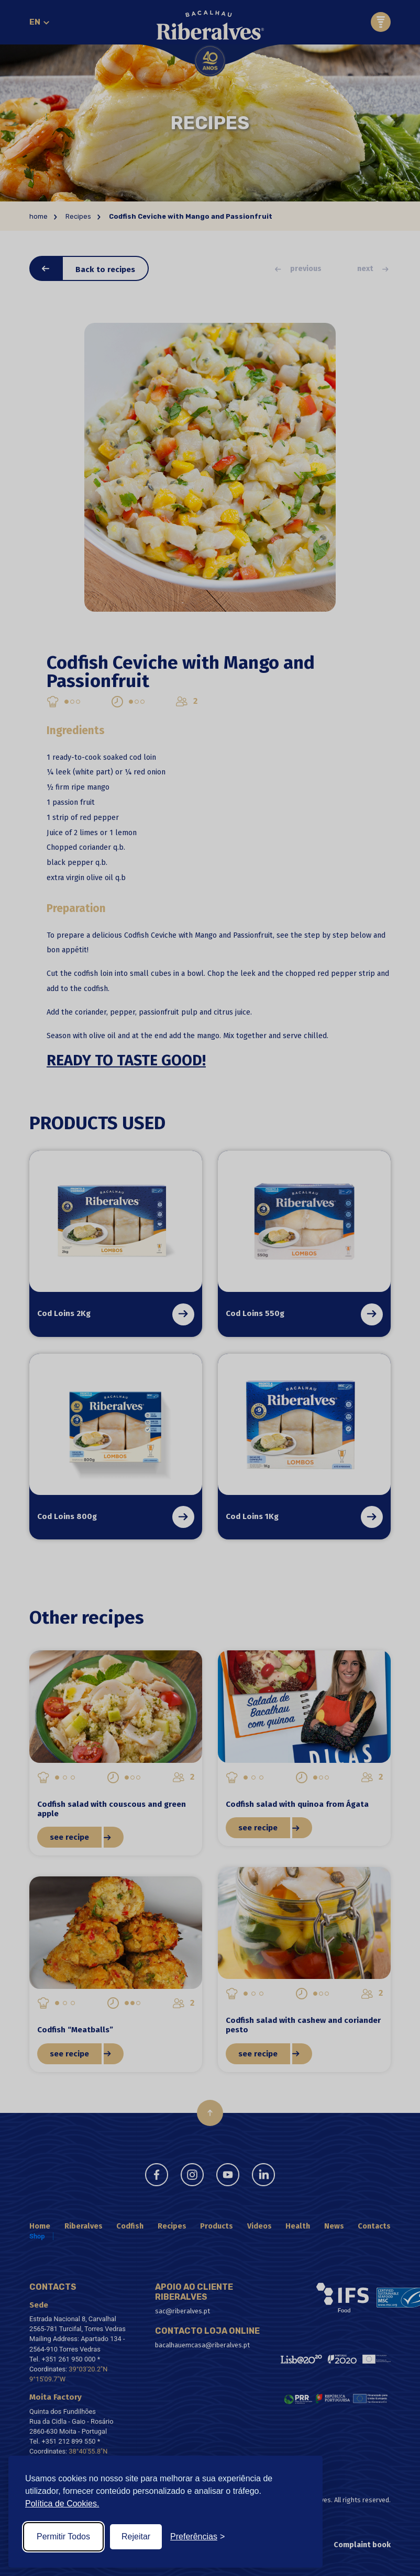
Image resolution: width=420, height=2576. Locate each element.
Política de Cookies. (62, 2503)
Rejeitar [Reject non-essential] (135, 2536)
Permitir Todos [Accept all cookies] (63, 2536)
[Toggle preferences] (197, 2537)
